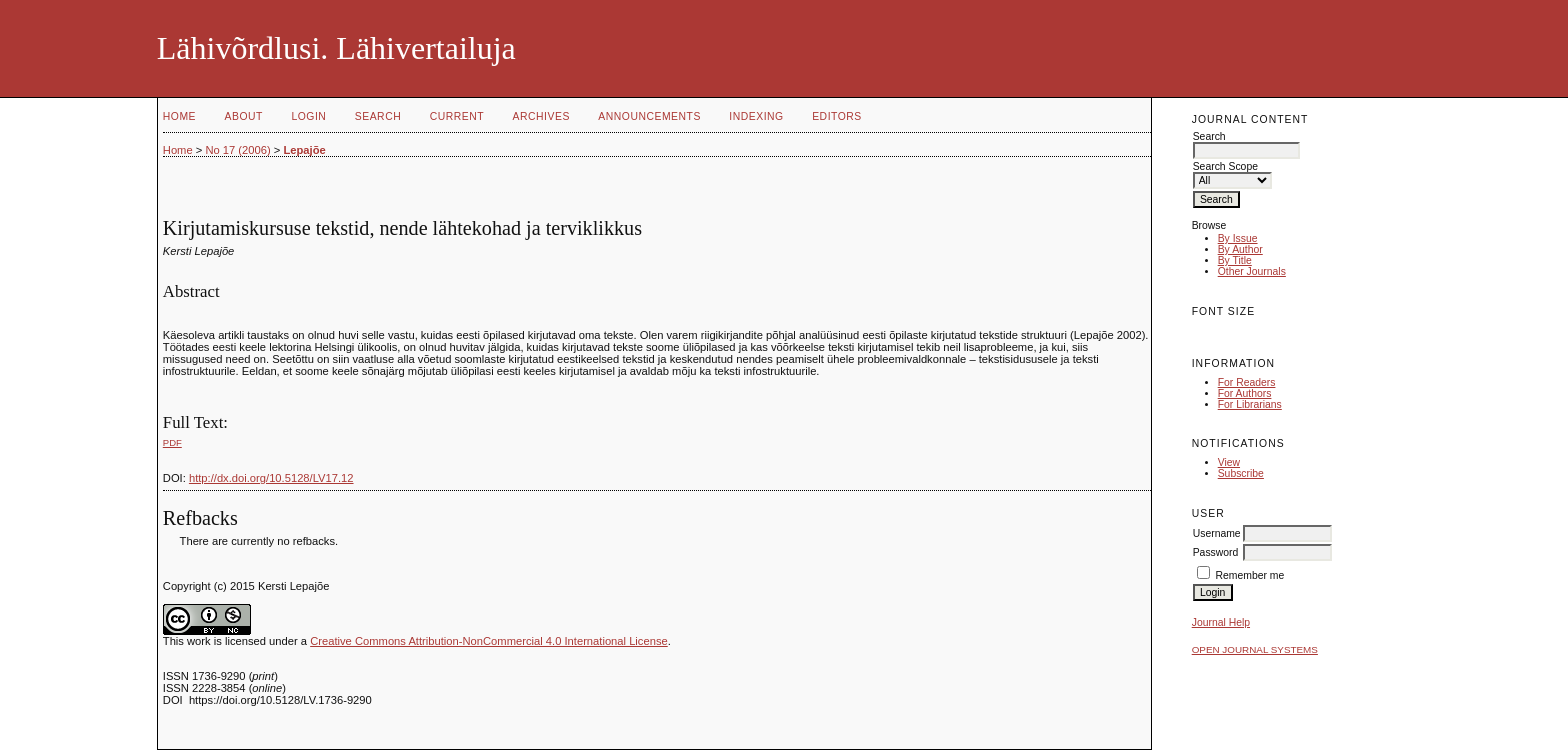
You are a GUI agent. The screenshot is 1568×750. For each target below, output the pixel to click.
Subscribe (1241, 473)
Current (457, 116)
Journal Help (1221, 622)
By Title (1235, 260)
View (1229, 462)
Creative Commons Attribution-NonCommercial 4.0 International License (489, 641)
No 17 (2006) (237, 150)
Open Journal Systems (1255, 649)
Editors (837, 116)
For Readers (1247, 382)
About (244, 116)
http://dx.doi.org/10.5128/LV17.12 (271, 478)
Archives (541, 116)
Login (308, 116)
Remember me (1250, 575)
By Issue (1238, 238)
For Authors (1245, 393)
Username (1217, 533)
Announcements (649, 116)
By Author (1240, 249)
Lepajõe (304, 150)
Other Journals (1252, 271)
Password (1216, 552)
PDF (172, 442)
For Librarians (1250, 404)
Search (378, 116)
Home (179, 116)
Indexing (756, 116)
